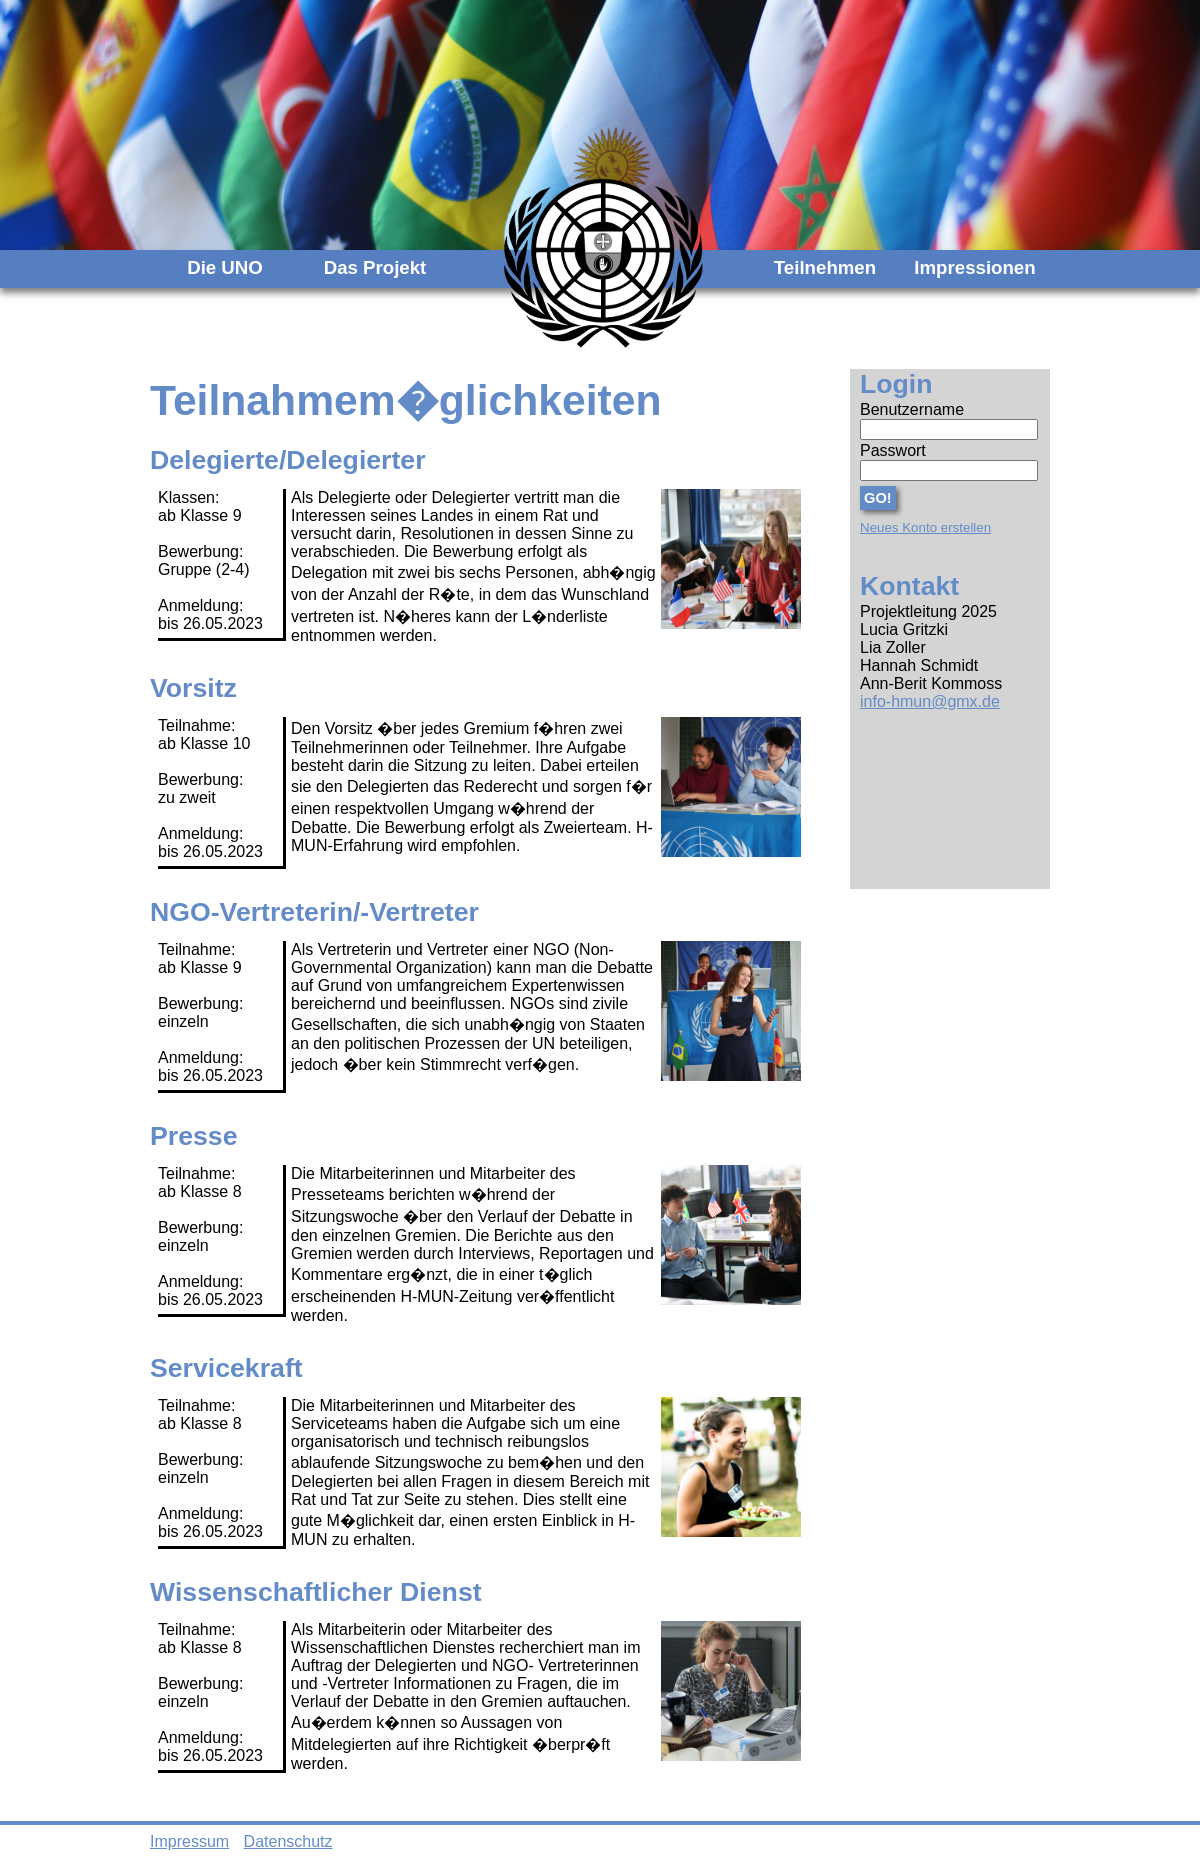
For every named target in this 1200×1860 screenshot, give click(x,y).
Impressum (189, 1841)
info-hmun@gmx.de (930, 701)
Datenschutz (288, 1841)
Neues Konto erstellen (925, 527)
